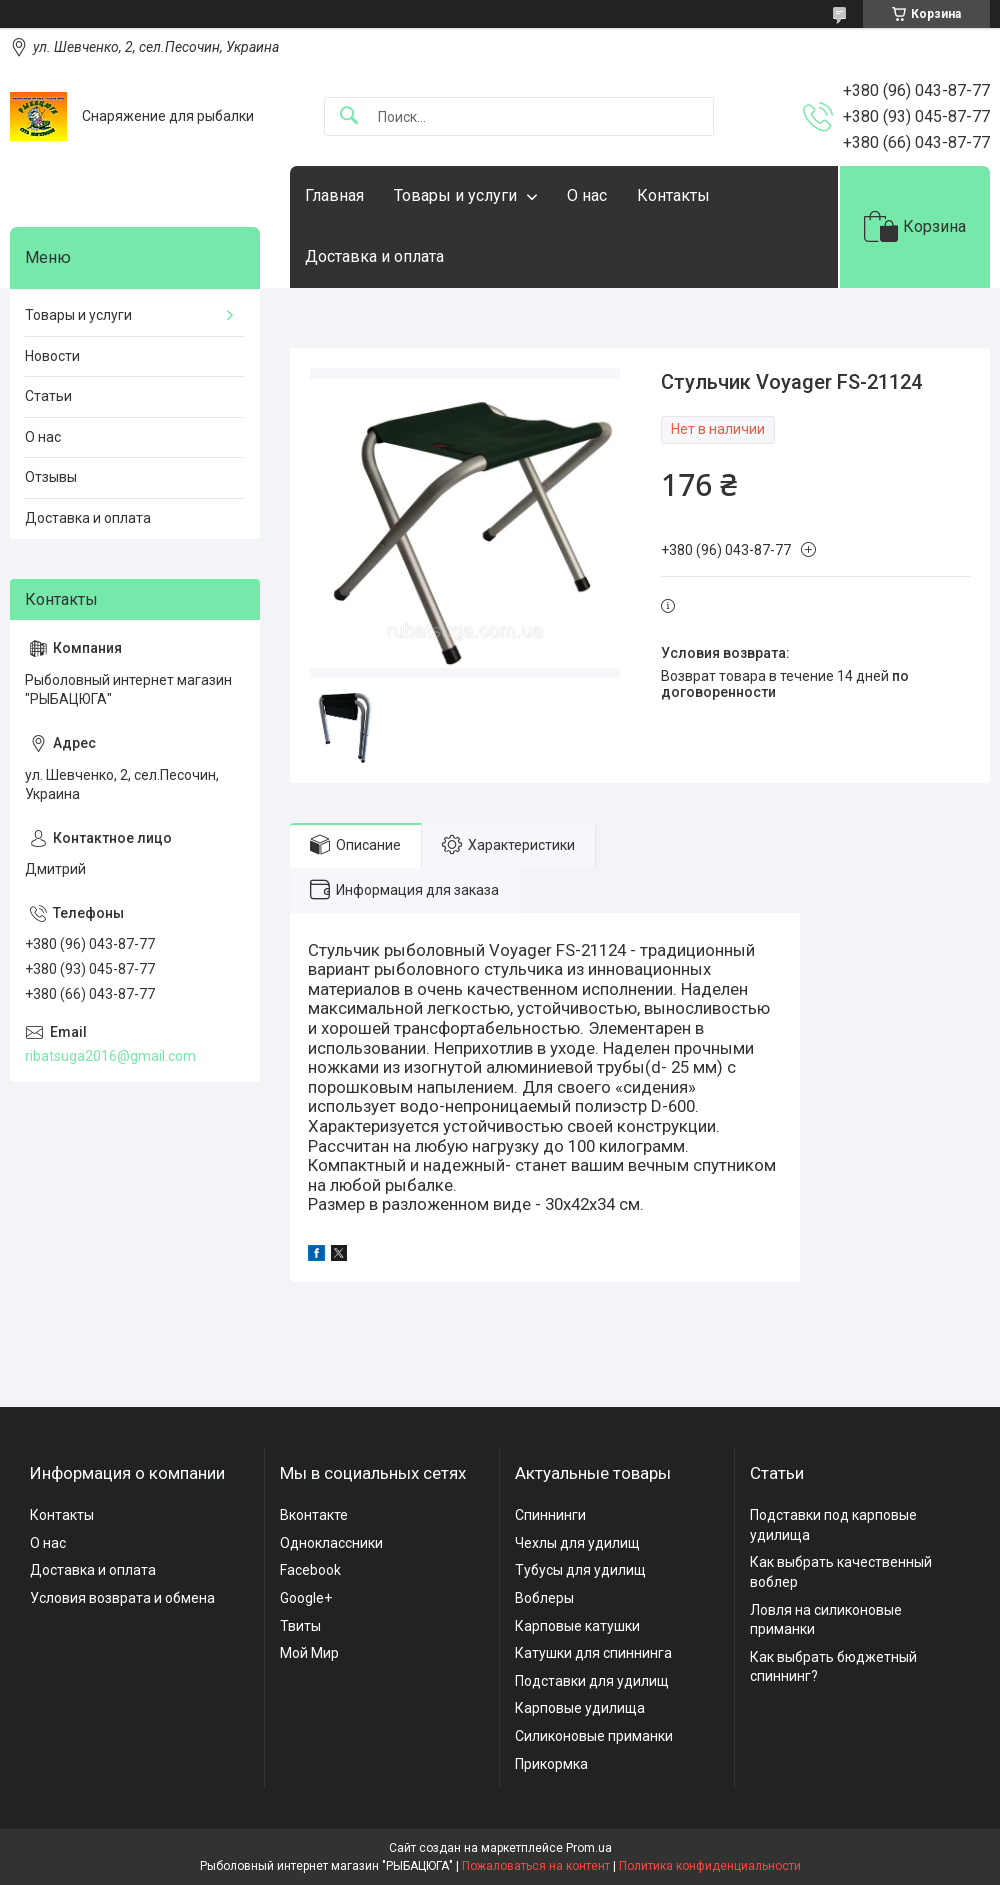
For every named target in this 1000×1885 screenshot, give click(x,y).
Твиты (300, 1626)
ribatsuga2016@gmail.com (110, 1056)
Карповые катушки (577, 1626)
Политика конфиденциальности (710, 1866)
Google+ (306, 1598)
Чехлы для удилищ (577, 1543)
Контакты (673, 195)
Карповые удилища (580, 1708)
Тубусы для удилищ (580, 1570)
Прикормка (551, 1764)
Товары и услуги (455, 195)
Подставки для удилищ (592, 1681)
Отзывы (51, 477)
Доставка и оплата (374, 256)
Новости (52, 356)
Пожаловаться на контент (536, 1866)
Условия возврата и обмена (122, 1598)
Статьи (48, 396)
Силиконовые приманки (594, 1736)
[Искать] (349, 116)
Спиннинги (550, 1515)
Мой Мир (309, 1653)
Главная (334, 195)
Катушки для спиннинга (593, 1653)
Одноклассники (331, 1543)
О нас (587, 195)
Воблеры (544, 1598)
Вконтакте (314, 1515)
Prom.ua (589, 1848)
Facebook (310, 1570)
